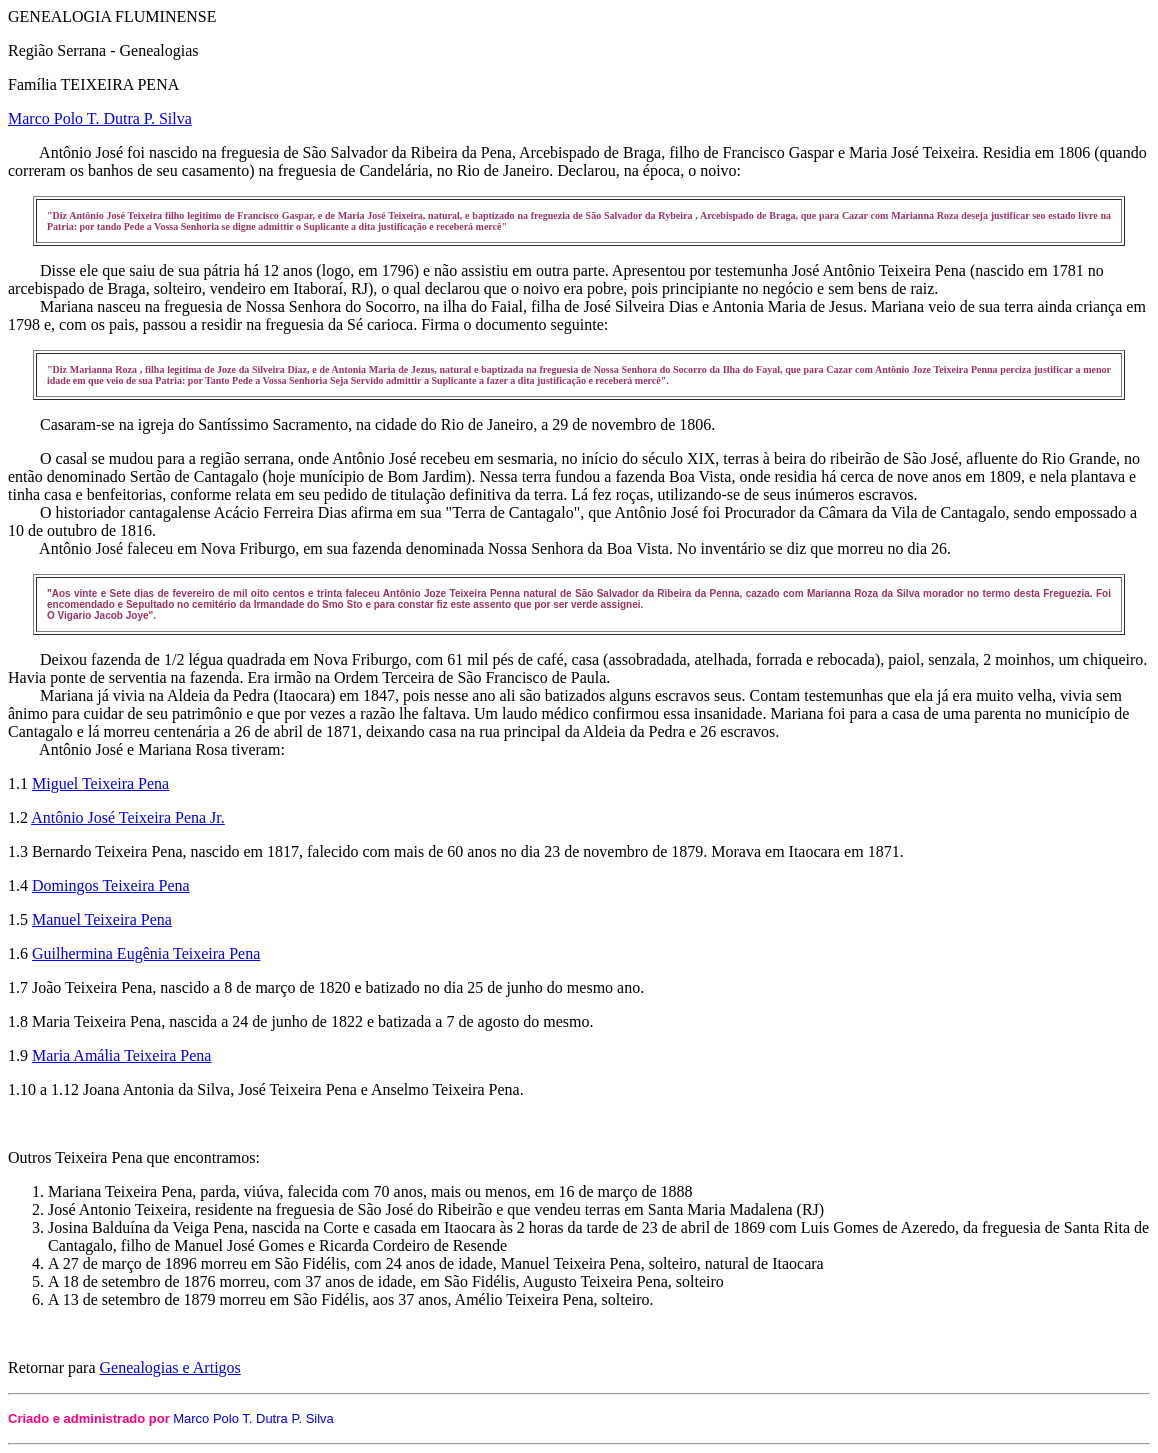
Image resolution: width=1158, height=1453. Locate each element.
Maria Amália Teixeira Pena (121, 1055)
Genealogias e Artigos (170, 1367)
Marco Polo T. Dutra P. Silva (100, 118)
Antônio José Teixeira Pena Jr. (128, 817)
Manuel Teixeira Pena (102, 919)
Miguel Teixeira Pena (100, 783)
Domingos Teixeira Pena (111, 885)
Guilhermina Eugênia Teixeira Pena (146, 953)
